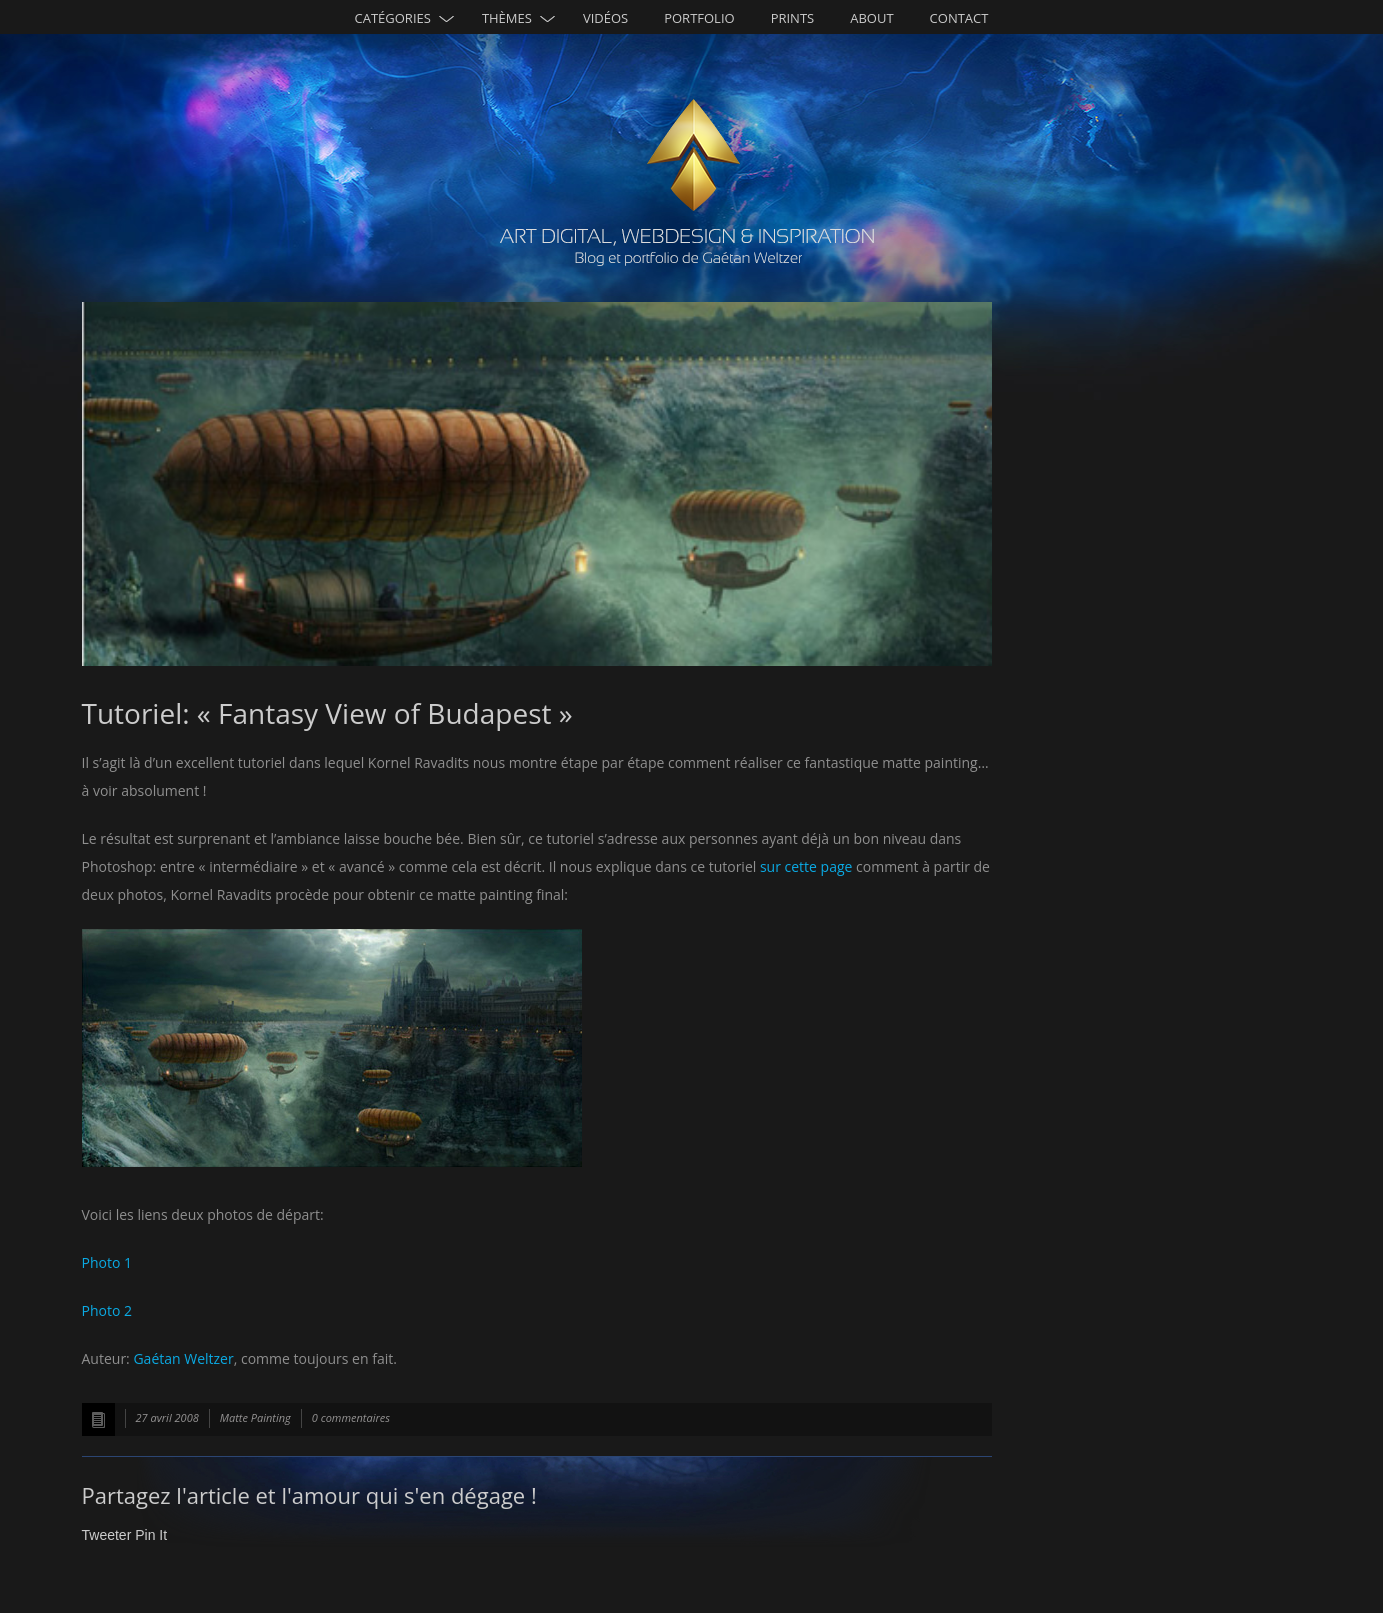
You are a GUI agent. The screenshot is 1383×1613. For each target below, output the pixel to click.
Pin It (151, 1535)
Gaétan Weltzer (183, 1358)
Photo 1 (107, 1262)
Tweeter (107, 1535)
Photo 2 (107, 1310)
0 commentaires (351, 1417)
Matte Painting (255, 1417)
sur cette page (806, 866)
